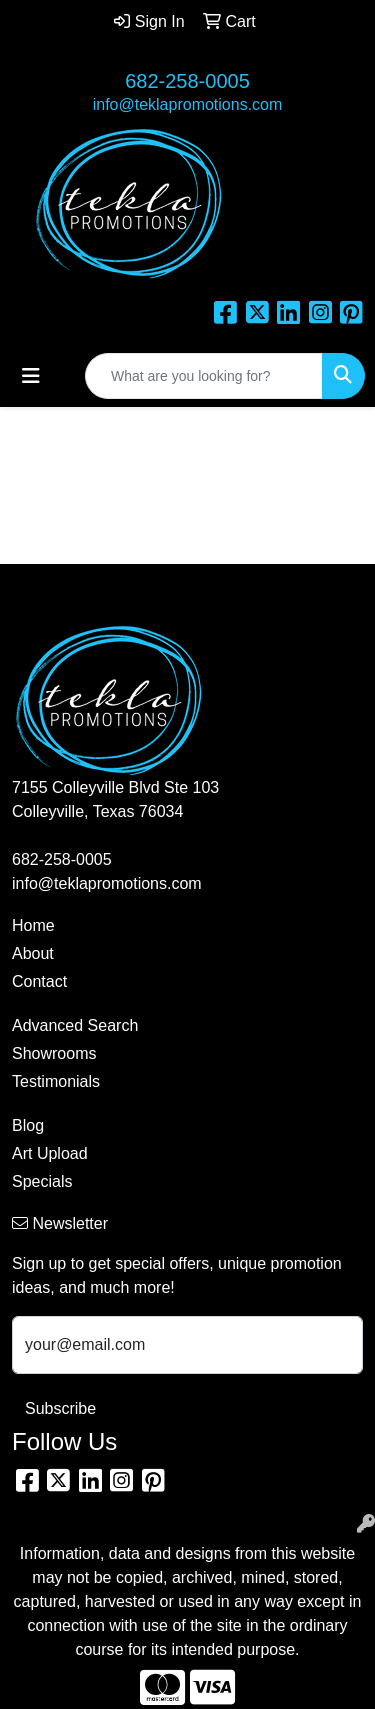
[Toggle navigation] (31, 376)
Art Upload (50, 1153)
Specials (42, 1181)
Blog (28, 1125)
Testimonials (56, 1081)
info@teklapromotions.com (188, 104)
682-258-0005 (187, 81)
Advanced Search (75, 1025)
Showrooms (54, 1053)
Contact (39, 981)
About (33, 953)
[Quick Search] (204, 376)
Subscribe (60, 1408)
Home (33, 925)
